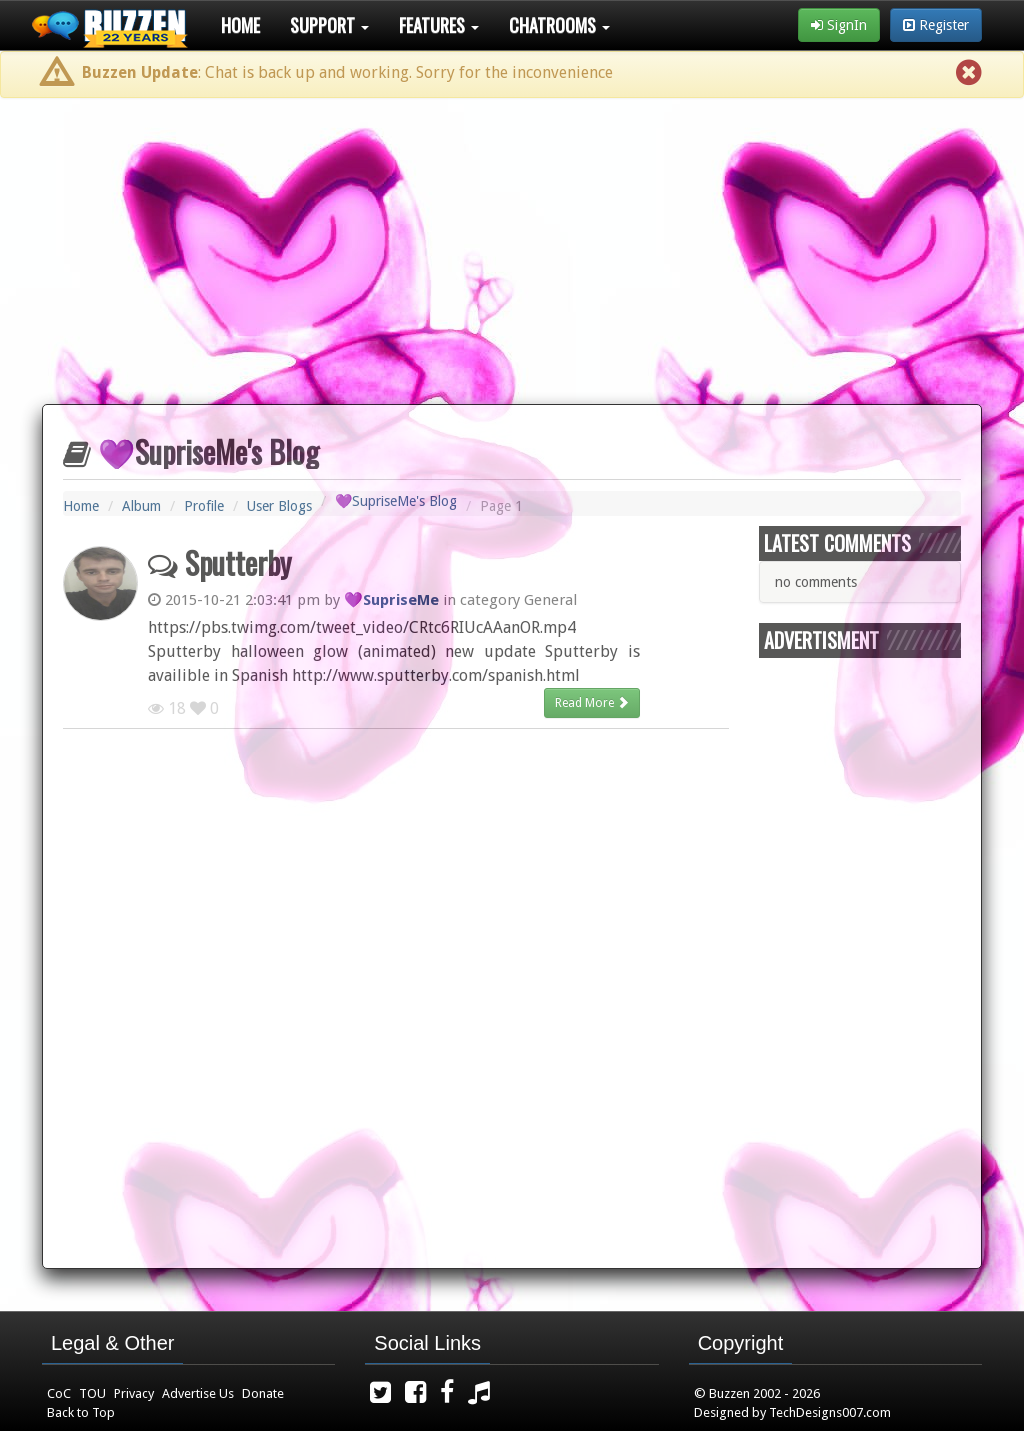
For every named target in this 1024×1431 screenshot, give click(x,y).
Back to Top (81, 1412)
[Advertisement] (512, 243)
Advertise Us (198, 1393)
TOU (92, 1393)
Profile (204, 506)
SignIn (839, 25)
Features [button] (439, 25)
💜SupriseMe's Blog (396, 501)
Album (141, 506)
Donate (263, 1393)
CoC (59, 1393)
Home (240, 25)
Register (936, 25)
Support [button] (329, 25)
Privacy (134, 1393)
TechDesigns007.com (830, 1412)
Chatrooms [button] (559, 25)
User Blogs (279, 506)
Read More (592, 702)
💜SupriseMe (391, 600)
